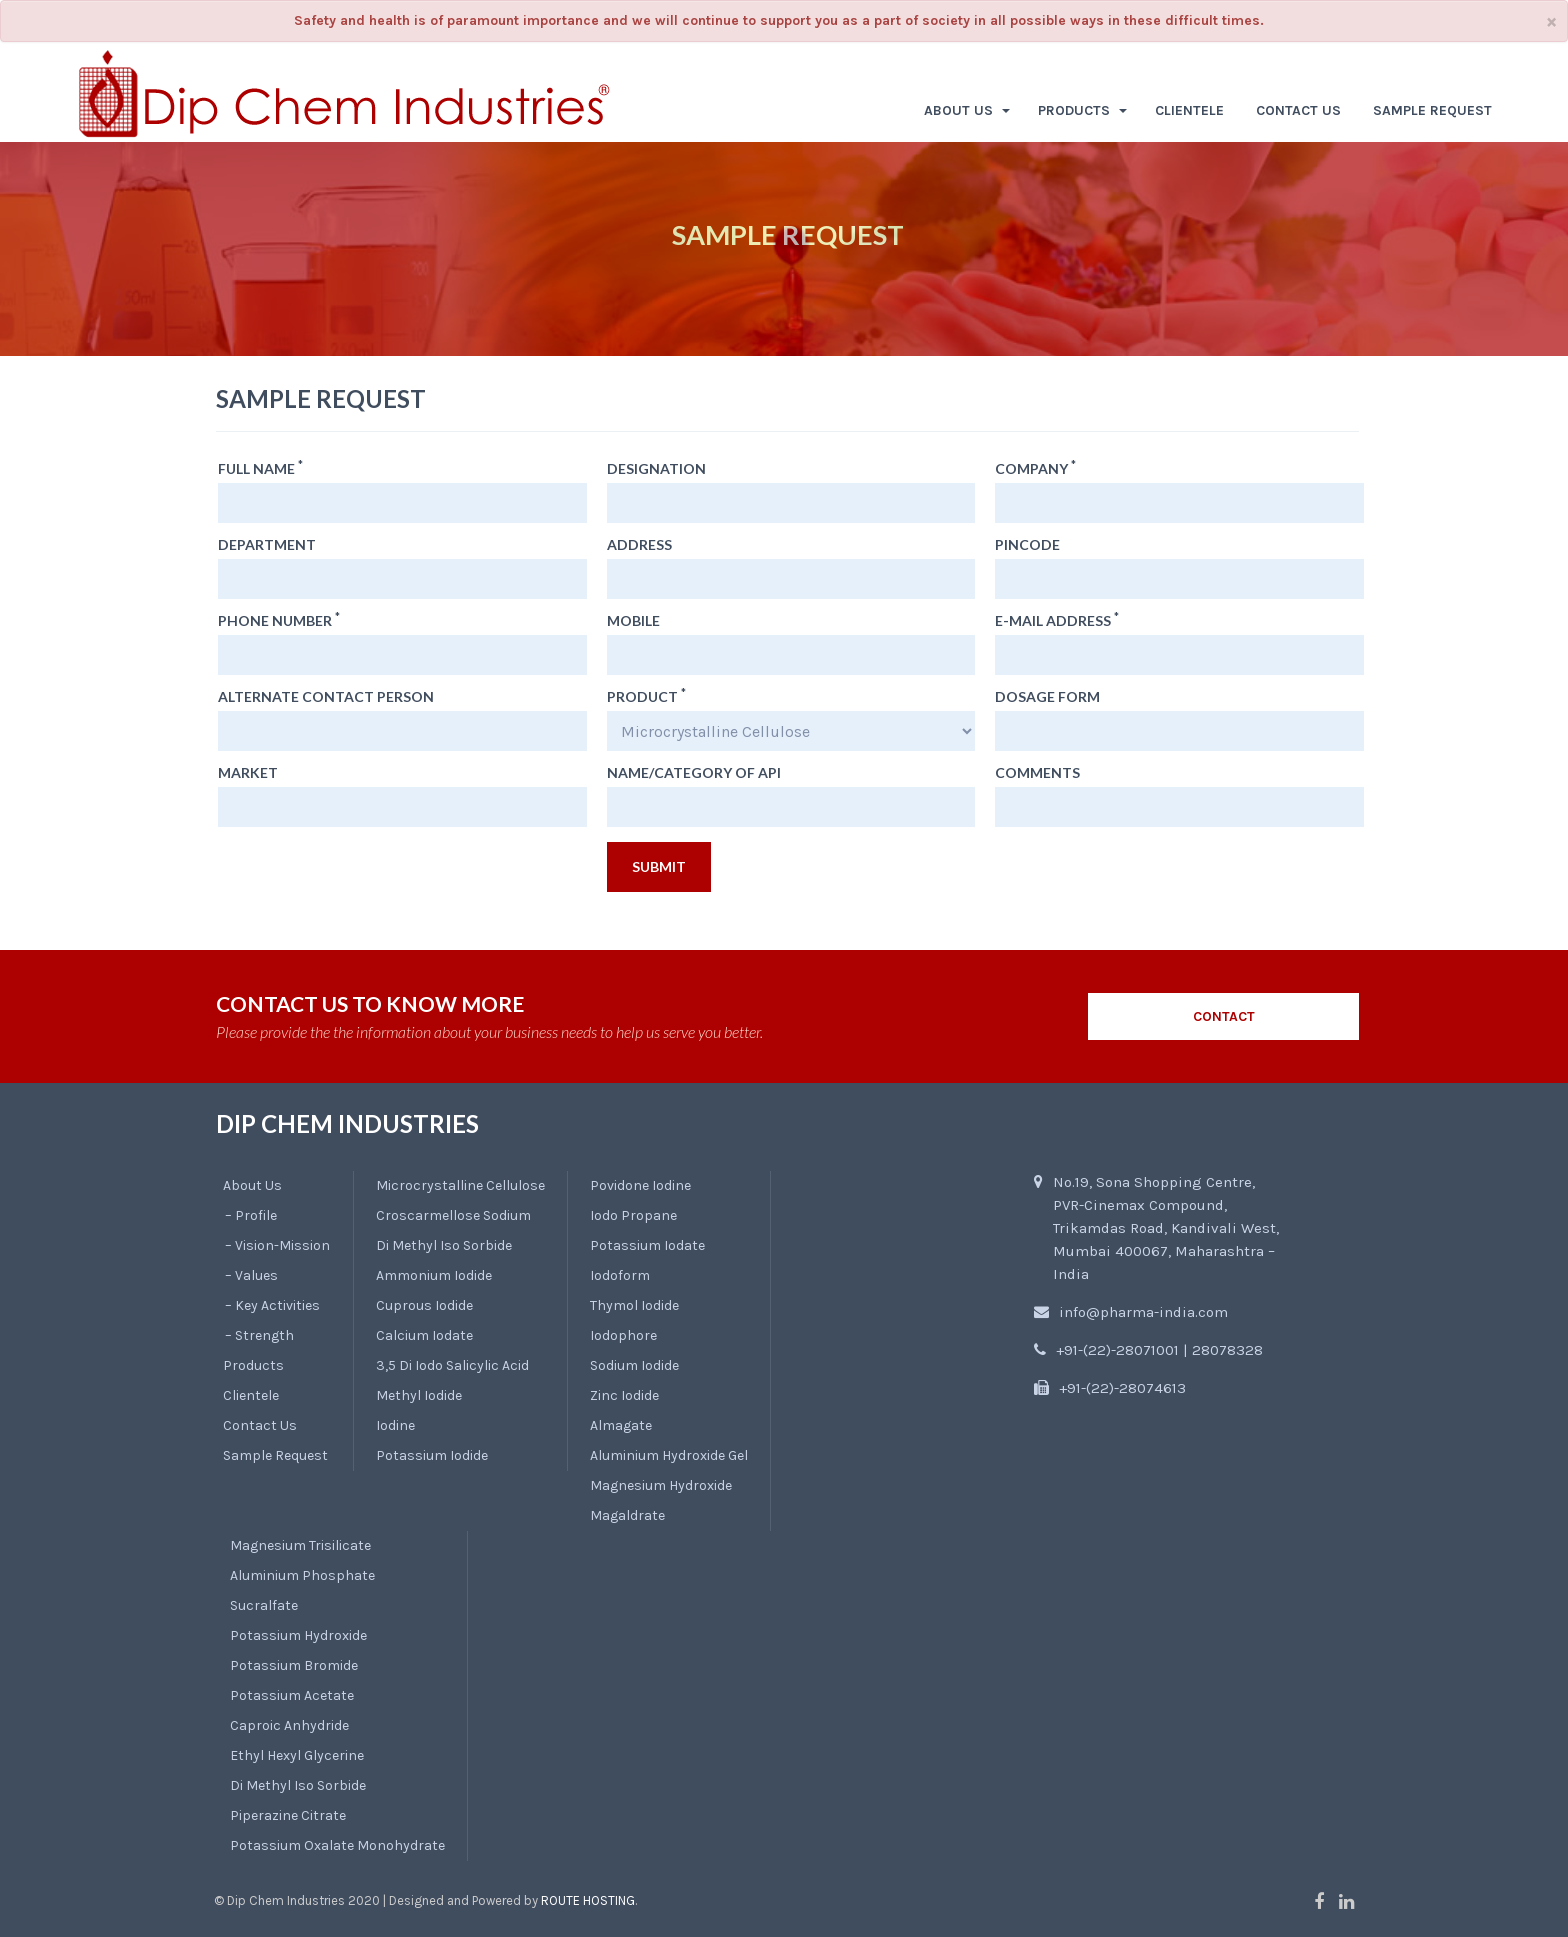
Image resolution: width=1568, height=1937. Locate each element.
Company (1035, 469)
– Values (251, 1275)
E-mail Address (1057, 621)
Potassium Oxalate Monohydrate (337, 1845)
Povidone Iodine (640, 1185)
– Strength (259, 1335)
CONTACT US (1298, 110)
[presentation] (370, 881)
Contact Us (260, 1425)
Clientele (251, 1395)
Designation (656, 469)
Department (267, 545)
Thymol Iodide (634, 1305)
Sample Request (275, 1455)
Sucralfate (264, 1605)
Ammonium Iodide (434, 1275)
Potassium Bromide (294, 1665)
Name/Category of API (694, 773)
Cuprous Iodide (424, 1305)
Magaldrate (627, 1515)
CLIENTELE (1189, 110)
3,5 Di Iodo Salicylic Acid (452, 1365)
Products (253, 1365)
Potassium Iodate (647, 1245)
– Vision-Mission (277, 1245)
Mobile (633, 621)
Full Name (260, 469)
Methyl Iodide (419, 1395)
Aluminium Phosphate (302, 1575)
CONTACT (1224, 1016)
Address (639, 545)
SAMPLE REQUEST (1432, 110)
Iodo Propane (633, 1215)
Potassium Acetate (292, 1695)
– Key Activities (272, 1305)
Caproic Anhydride (289, 1725)
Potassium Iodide (432, 1455)
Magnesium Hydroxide (661, 1485)
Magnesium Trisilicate (300, 1545)
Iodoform (620, 1275)
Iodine (395, 1425)
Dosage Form (1047, 697)
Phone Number (279, 621)
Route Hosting (588, 1900)
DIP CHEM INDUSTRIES (347, 1123)
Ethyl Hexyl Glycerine (297, 1755)
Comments (1037, 773)
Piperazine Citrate (288, 1815)
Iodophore (623, 1335)
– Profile (251, 1215)
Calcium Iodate (424, 1335)
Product (646, 697)
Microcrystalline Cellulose (460, 1185)
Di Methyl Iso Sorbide (444, 1245)
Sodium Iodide (634, 1365)
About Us (252, 1185)
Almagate (621, 1425)
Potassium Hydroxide (298, 1635)
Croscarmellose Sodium (453, 1215)
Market (248, 773)
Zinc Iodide (624, 1395)
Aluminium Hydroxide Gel (669, 1455)
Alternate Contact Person (326, 697)
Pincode (1027, 545)
